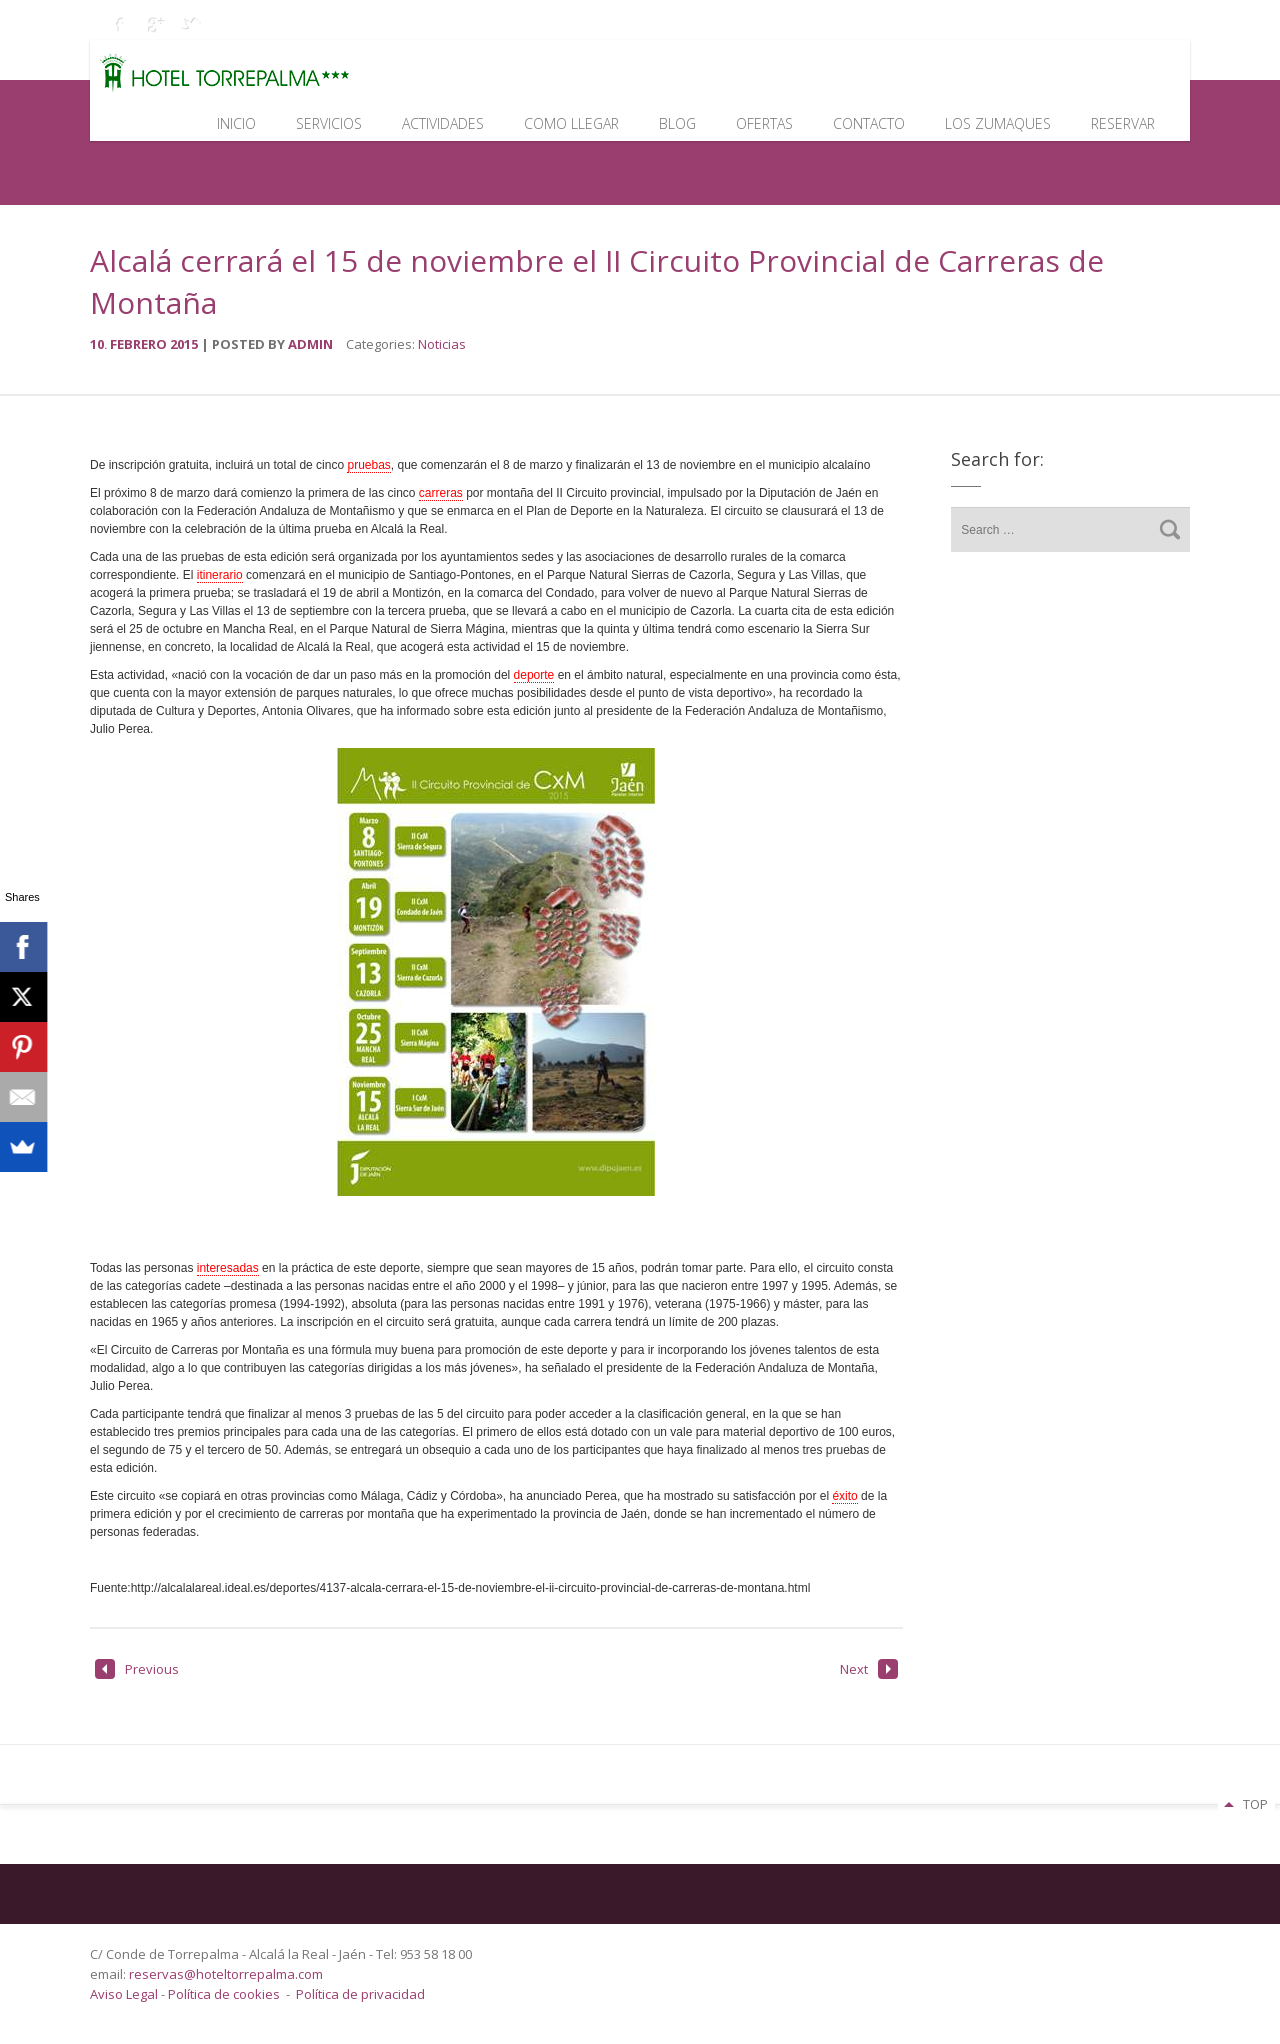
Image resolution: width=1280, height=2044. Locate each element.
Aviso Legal (125, 1994)
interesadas (228, 1268)
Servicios (329, 123)
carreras (441, 493)
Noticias (442, 344)
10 (100, 344)
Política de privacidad (360, 1994)
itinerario (220, 575)
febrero (140, 344)
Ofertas (764, 123)
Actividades (443, 123)
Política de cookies (224, 1994)
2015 (185, 344)
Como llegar (571, 123)
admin (310, 344)
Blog (677, 123)
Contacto (869, 123)
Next (869, 1669)
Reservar (1123, 123)
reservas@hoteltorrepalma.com (227, 1974)
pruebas (368, 465)
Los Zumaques (998, 123)
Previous (137, 1669)
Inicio (236, 123)
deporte (534, 675)
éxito (844, 1496)
